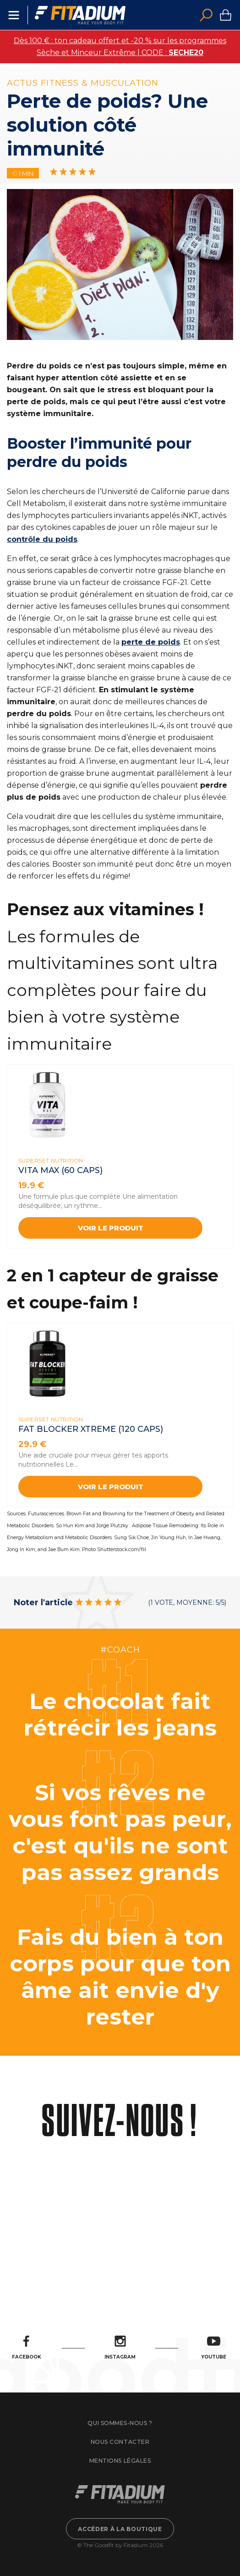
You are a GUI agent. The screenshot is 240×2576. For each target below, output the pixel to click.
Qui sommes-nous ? (119, 2423)
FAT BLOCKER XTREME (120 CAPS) (90, 1429)
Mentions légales (120, 2460)
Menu (14, 15)
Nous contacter (120, 2441)
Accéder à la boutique (120, 2529)
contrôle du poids (42, 539)
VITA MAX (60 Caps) (60, 1170)
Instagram (120, 2348)
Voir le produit (110, 1228)
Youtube (213, 2348)
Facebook (26, 2348)
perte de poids (150, 642)
